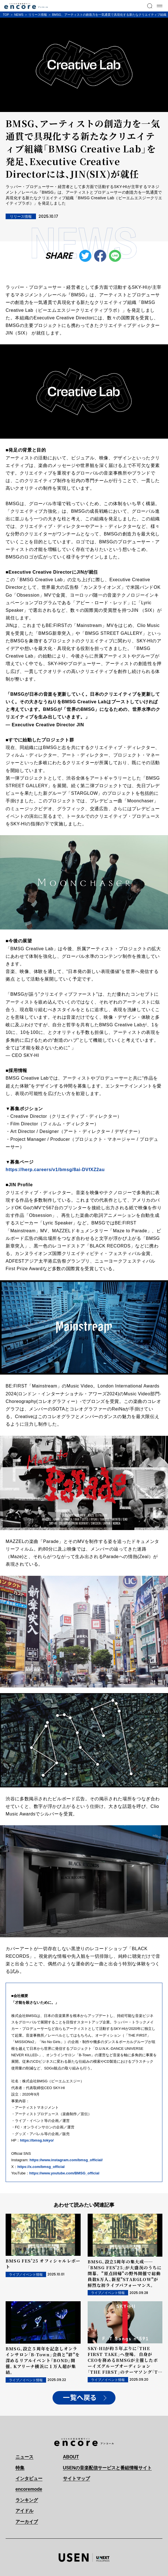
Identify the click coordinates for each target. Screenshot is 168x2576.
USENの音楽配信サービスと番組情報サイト (107, 2467)
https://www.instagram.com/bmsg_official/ (66, 2160)
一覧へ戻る (80, 2398)
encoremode (28, 2489)
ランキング (26, 2500)
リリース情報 (37, 14)
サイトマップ (76, 2478)
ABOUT (71, 2456)
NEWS (18, 14)
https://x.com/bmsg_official (41, 2167)
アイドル (24, 2510)
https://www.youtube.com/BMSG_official (64, 2173)
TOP (6, 14)
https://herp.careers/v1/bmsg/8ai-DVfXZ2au (55, 1169)
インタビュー (28, 2478)
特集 (19, 2467)
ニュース (24, 2456)
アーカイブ (26, 2521)
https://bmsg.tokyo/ (37, 2140)
